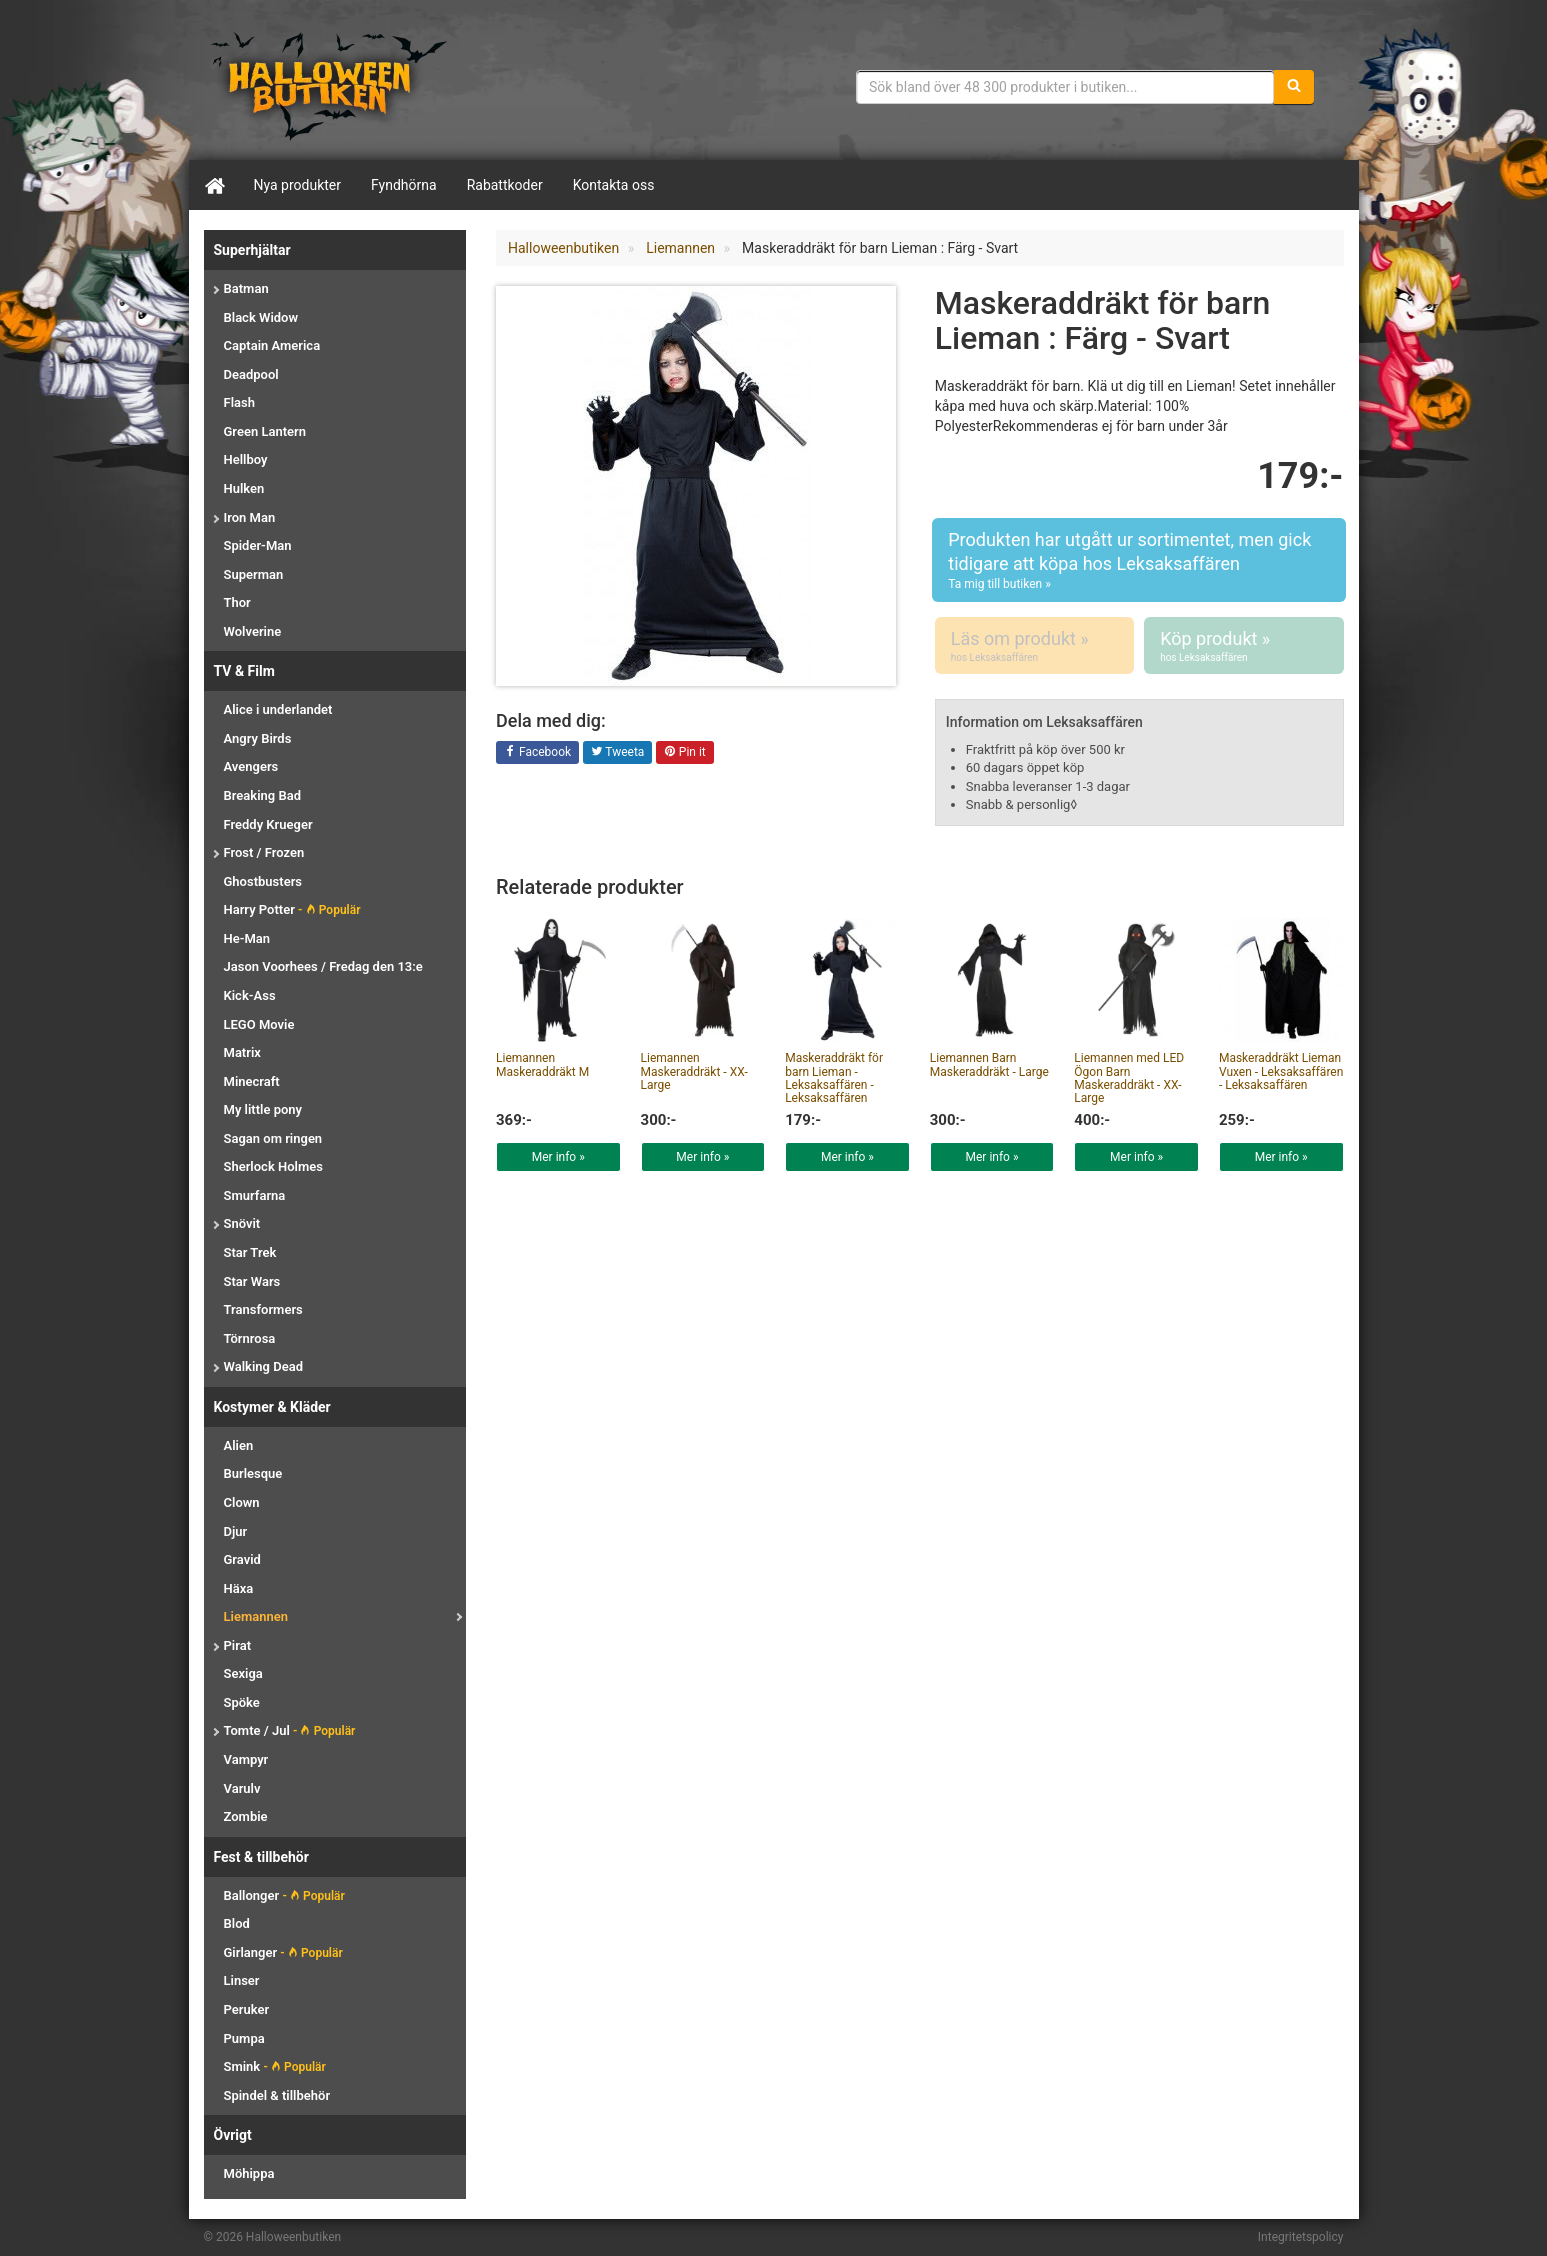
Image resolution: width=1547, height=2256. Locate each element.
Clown (242, 1502)
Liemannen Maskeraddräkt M (542, 1064)
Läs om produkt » (1034, 646)
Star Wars (252, 1281)
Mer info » (558, 1157)
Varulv (242, 1788)
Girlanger (283, 1952)
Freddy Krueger (268, 824)
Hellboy (246, 459)
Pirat (238, 1645)
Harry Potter (292, 909)
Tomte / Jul (290, 1730)
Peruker (247, 2009)
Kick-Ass (250, 995)
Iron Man (250, 517)
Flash (239, 402)
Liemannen (256, 1616)
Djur (236, 1531)
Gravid (242, 1559)
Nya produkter (298, 185)
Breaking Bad (262, 795)
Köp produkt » (1243, 646)
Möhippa (249, 2173)
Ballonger (284, 1895)
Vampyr (246, 1759)
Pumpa (244, 2038)
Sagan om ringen (273, 1138)
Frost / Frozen (264, 852)
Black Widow (261, 317)
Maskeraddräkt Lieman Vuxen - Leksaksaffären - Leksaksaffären (1281, 1071)
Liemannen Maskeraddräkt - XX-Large (694, 1071)
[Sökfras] (1065, 87)
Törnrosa (250, 1338)
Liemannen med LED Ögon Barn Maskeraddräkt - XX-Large (1129, 1078)
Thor (237, 602)
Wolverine (253, 631)
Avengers (251, 766)
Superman (254, 574)
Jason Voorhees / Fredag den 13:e (323, 966)
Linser (242, 1980)
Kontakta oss (614, 185)
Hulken (244, 488)
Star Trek (250, 1252)
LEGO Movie (259, 1024)
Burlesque (253, 1473)
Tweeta (618, 753)
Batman (246, 288)
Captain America (272, 345)
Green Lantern (265, 431)
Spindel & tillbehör (277, 2095)
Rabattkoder (505, 185)
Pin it (685, 753)
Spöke (242, 1702)
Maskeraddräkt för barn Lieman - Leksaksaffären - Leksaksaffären (834, 1078)
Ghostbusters (263, 881)
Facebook (537, 753)
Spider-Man (258, 545)
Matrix (242, 1052)
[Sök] (1294, 87)
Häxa (239, 1588)
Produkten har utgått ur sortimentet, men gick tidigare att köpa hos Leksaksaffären (1139, 560)
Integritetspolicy (1301, 2237)
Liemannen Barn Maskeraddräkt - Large (989, 1064)
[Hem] (214, 185)
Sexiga (243, 1673)
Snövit (242, 1223)
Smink (275, 2066)
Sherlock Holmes (273, 1166)
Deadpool (251, 374)
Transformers (263, 1309)
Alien (239, 1445)
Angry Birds (258, 738)
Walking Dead (263, 1366)
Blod (237, 1923)
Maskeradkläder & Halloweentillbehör (329, 85)
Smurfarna (255, 1195)
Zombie (246, 1816)
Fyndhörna (404, 185)
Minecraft (252, 1081)
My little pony (263, 1109)
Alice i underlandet (278, 709)
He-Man (247, 938)
